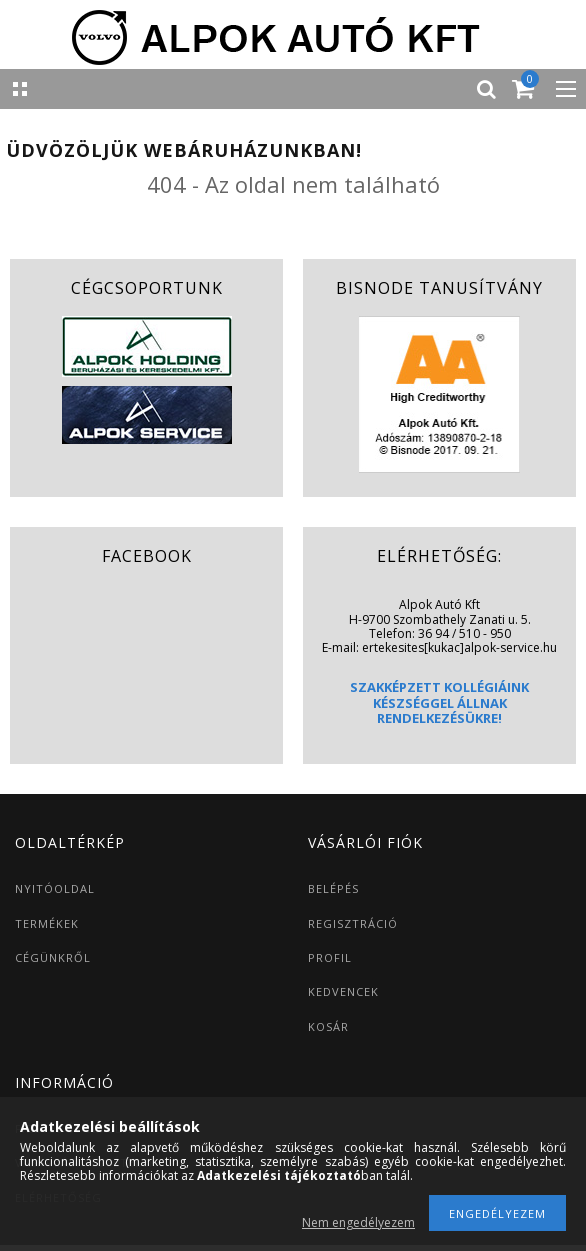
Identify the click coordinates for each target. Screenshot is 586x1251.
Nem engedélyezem (358, 1222)
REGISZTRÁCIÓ (353, 923)
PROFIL (330, 957)
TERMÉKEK (47, 923)
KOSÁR (328, 1026)
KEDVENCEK (343, 991)
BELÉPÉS (333, 888)
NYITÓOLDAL (55, 888)
